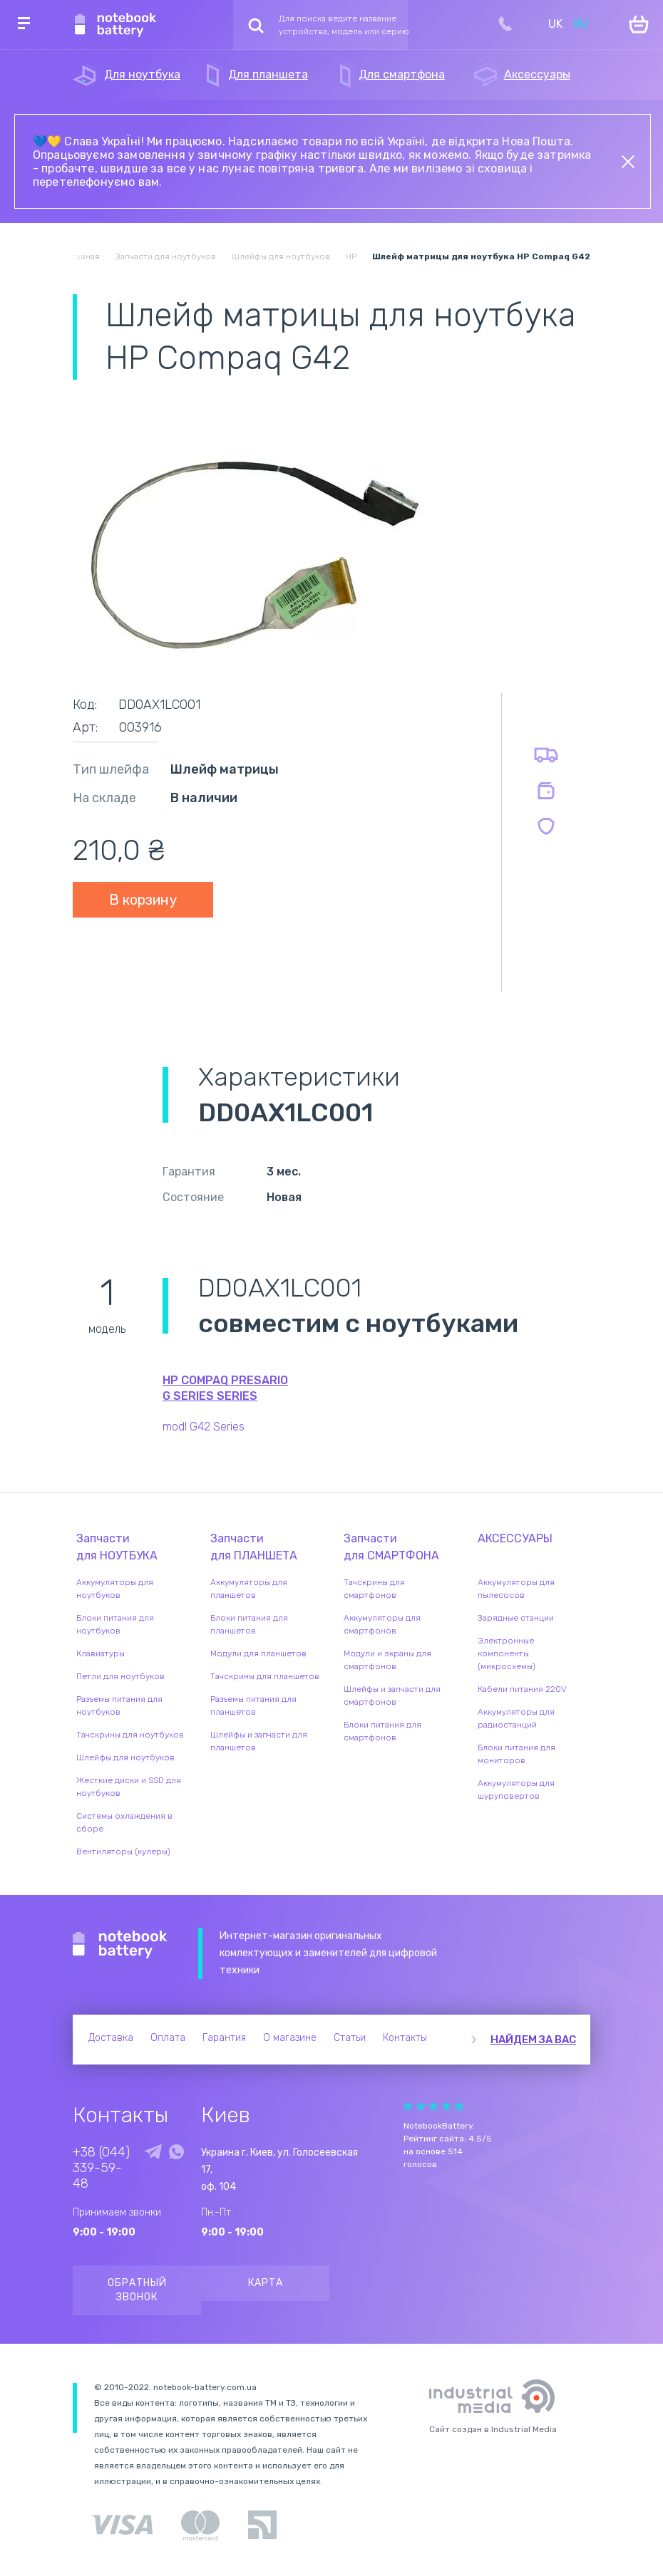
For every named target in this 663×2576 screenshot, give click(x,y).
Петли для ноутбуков (120, 1676)
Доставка (110, 2038)
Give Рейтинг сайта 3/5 (433, 2106)
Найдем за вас (533, 2039)
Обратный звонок (137, 2290)
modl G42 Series (204, 1426)
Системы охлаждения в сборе (124, 1822)
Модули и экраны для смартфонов (387, 1659)
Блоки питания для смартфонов (382, 1731)
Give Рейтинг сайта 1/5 (407, 2106)
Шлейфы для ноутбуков (125, 1757)
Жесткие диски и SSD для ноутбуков (128, 1786)
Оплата (167, 2038)
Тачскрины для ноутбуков (130, 1735)
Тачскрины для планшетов (264, 1676)
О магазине (290, 2038)
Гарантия (224, 2038)
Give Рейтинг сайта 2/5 (420, 2106)
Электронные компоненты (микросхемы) (506, 1653)
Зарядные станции (516, 1618)
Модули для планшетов (258, 1653)
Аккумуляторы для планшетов (248, 1588)
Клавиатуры (100, 1653)
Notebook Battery (120, 1945)
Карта (265, 2283)
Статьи (350, 2038)
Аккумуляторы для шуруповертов (516, 1789)
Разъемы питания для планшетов (253, 1705)
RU (580, 24)
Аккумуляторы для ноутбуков (114, 1588)
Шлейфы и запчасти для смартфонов (392, 1695)
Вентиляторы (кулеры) (123, 1851)
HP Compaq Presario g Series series (225, 1388)
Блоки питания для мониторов (516, 1754)
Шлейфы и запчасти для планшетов (258, 1741)
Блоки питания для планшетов (249, 1624)
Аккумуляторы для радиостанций (516, 1718)
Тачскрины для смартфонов (374, 1588)
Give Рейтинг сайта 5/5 (459, 2106)
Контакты (405, 2038)
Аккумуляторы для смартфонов (382, 1624)
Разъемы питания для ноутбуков (119, 1705)
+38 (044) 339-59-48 (101, 2167)
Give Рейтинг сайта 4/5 (446, 2106)
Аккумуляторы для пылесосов (516, 1588)
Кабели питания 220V (522, 1689)
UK (555, 24)
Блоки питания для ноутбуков (115, 1624)
